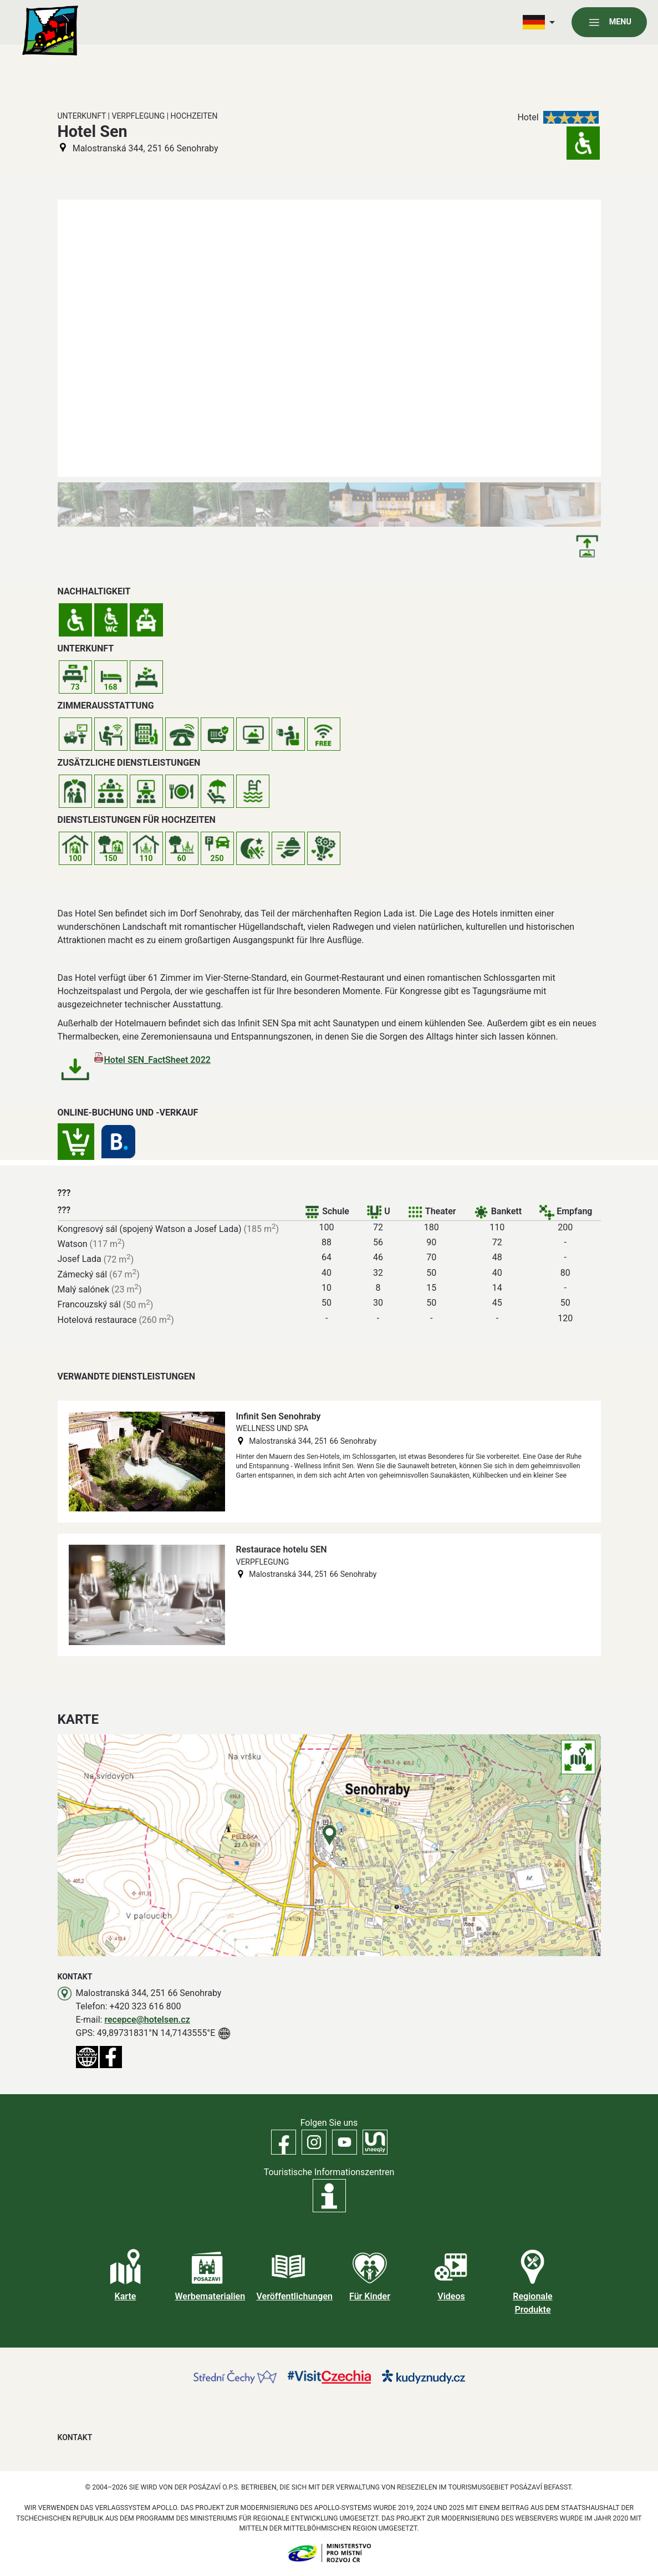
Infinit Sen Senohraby (278, 1416)
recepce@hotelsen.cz (147, 2019)
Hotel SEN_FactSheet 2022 (157, 1060)
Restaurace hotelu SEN (281, 1549)
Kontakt (75, 2437)
